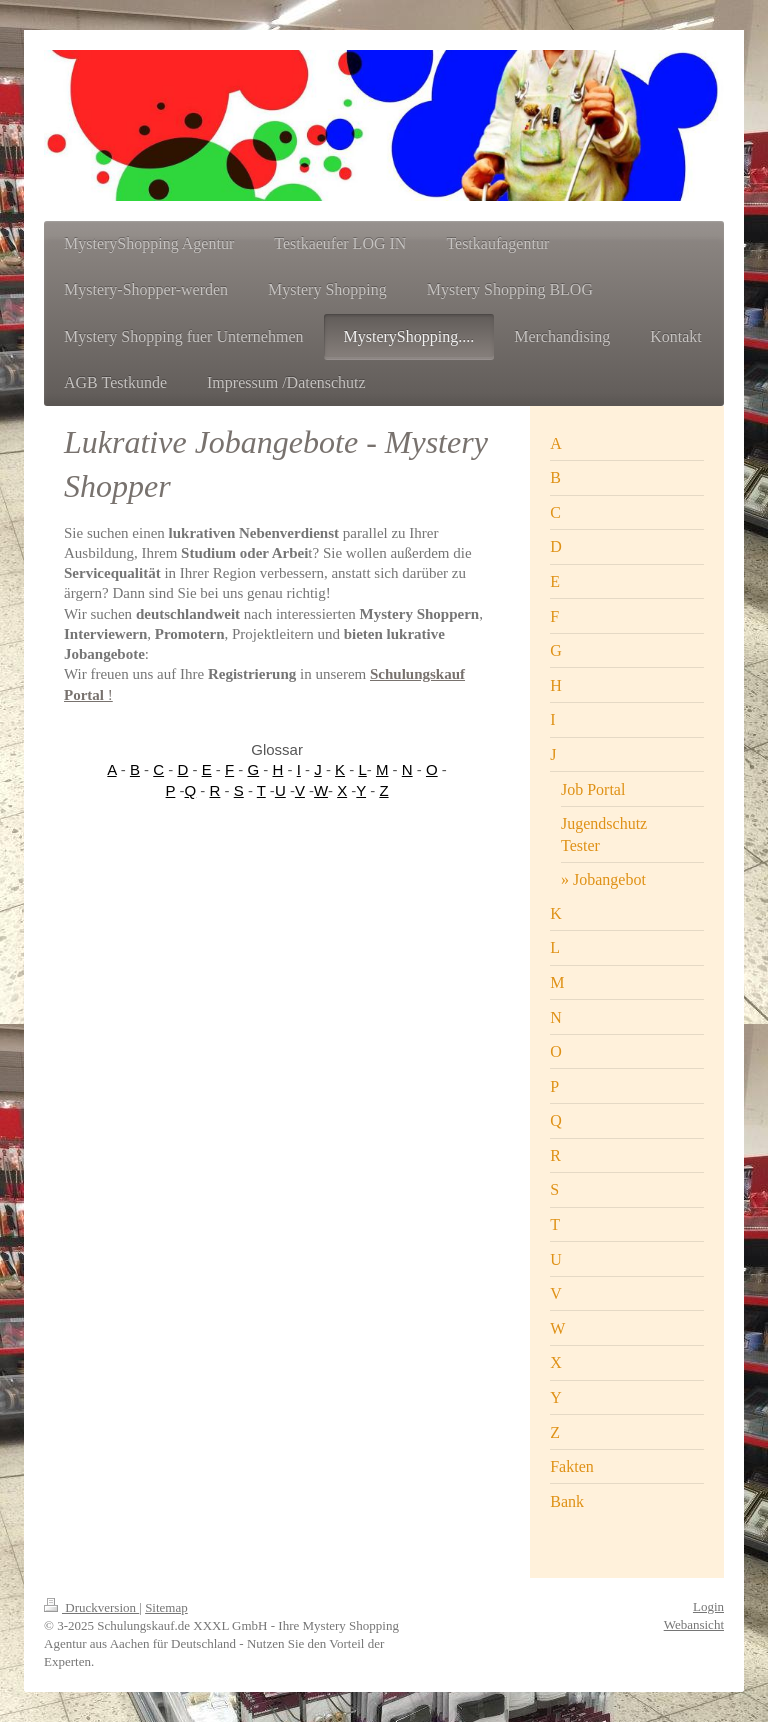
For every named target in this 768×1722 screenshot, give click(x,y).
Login (708, 1606)
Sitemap (166, 1607)
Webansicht (694, 1624)
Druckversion (91, 1607)
